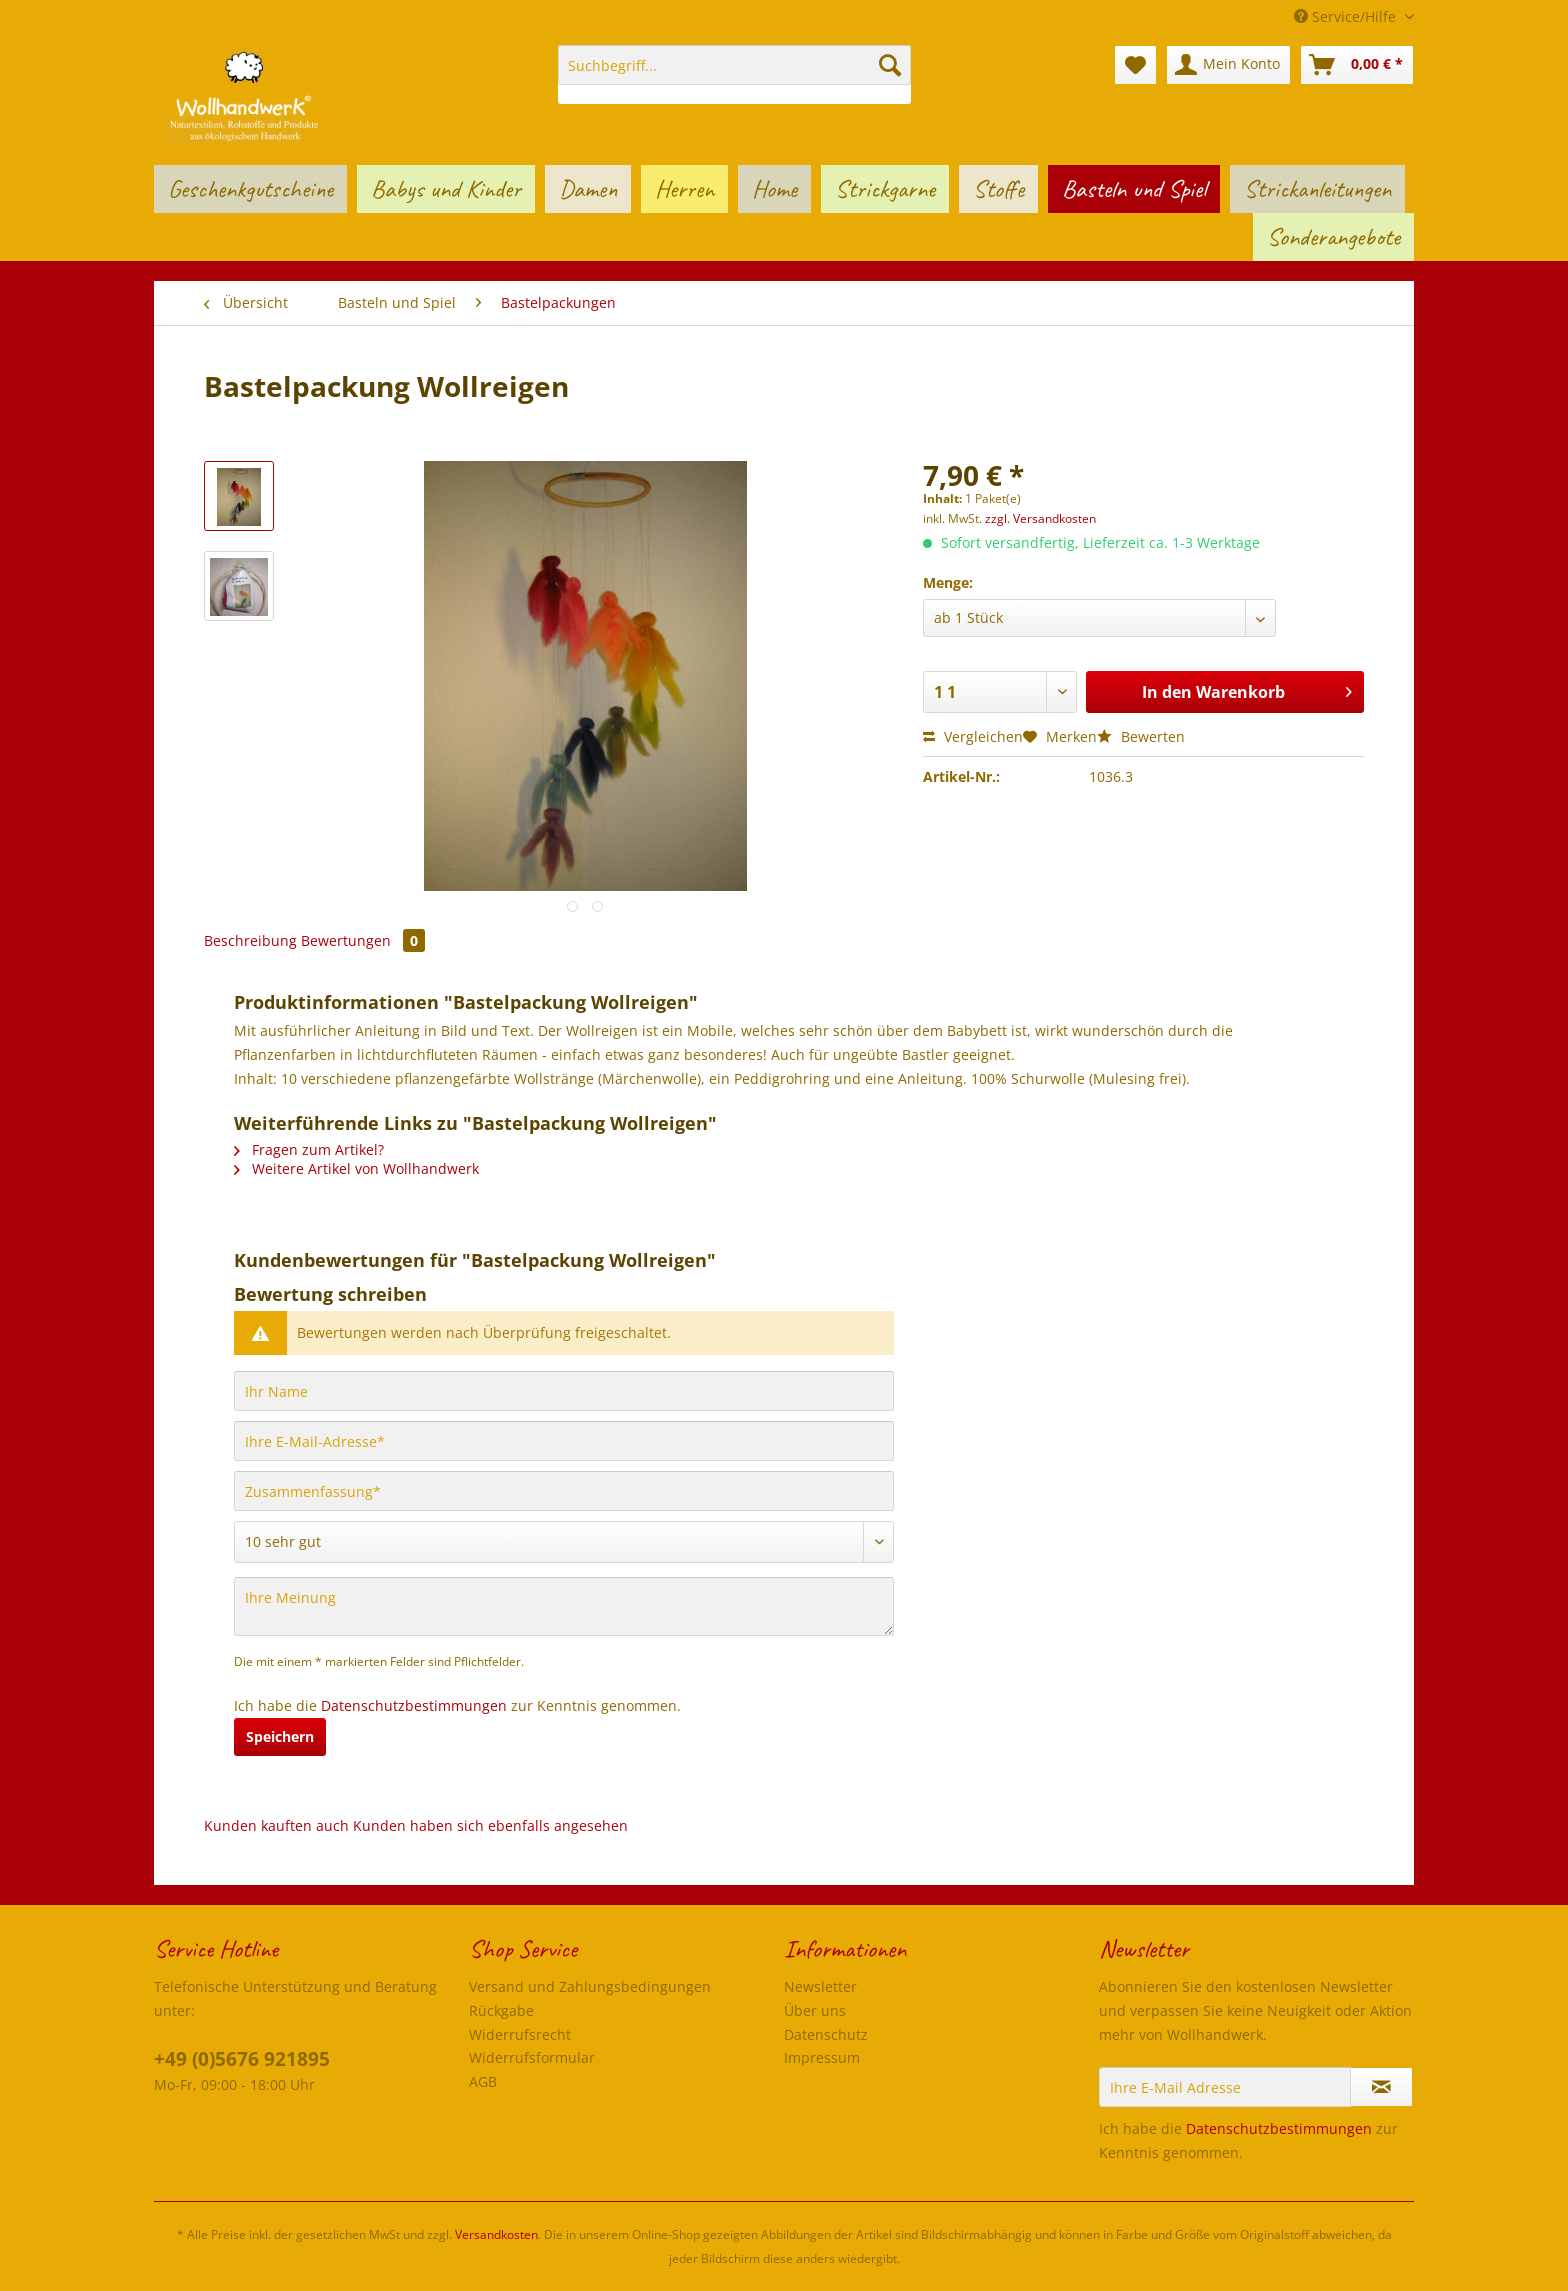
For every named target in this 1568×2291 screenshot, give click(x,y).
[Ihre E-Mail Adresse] (1225, 2087)
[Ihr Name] (564, 1391)
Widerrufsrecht (520, 2034)
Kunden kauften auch (276, 1825)
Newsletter (820, 1986)
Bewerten (1141, 736)
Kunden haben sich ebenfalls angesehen (490, 1825)
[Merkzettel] (1135, 65)
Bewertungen (363, 940)
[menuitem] (734, 74)
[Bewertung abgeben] (564, 1542)
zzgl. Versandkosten (1040, 518)
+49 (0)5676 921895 (242, 2059)
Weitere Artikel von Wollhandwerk (356, 1168)
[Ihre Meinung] (564, 1606)
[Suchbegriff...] (734, 65)
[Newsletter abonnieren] (1381, 2087)
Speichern (280, 1736)
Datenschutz (826, 2034)
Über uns (815, 2010)
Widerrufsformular (532, 2057)
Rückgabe (501, 2010)
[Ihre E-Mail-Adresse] (564, 1441)
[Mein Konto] (1228, 65)
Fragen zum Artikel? (309, 1149)
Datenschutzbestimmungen (414, 1705)
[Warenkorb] (1357, 65)
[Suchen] (890, 65)
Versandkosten (496, 2234)
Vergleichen (973, 736)
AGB (483, 2081)
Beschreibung (250, 940)
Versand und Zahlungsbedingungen (590, 1986)
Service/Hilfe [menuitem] (1347, 16)
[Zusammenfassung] (564, 1491)
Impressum (822, 2057)
